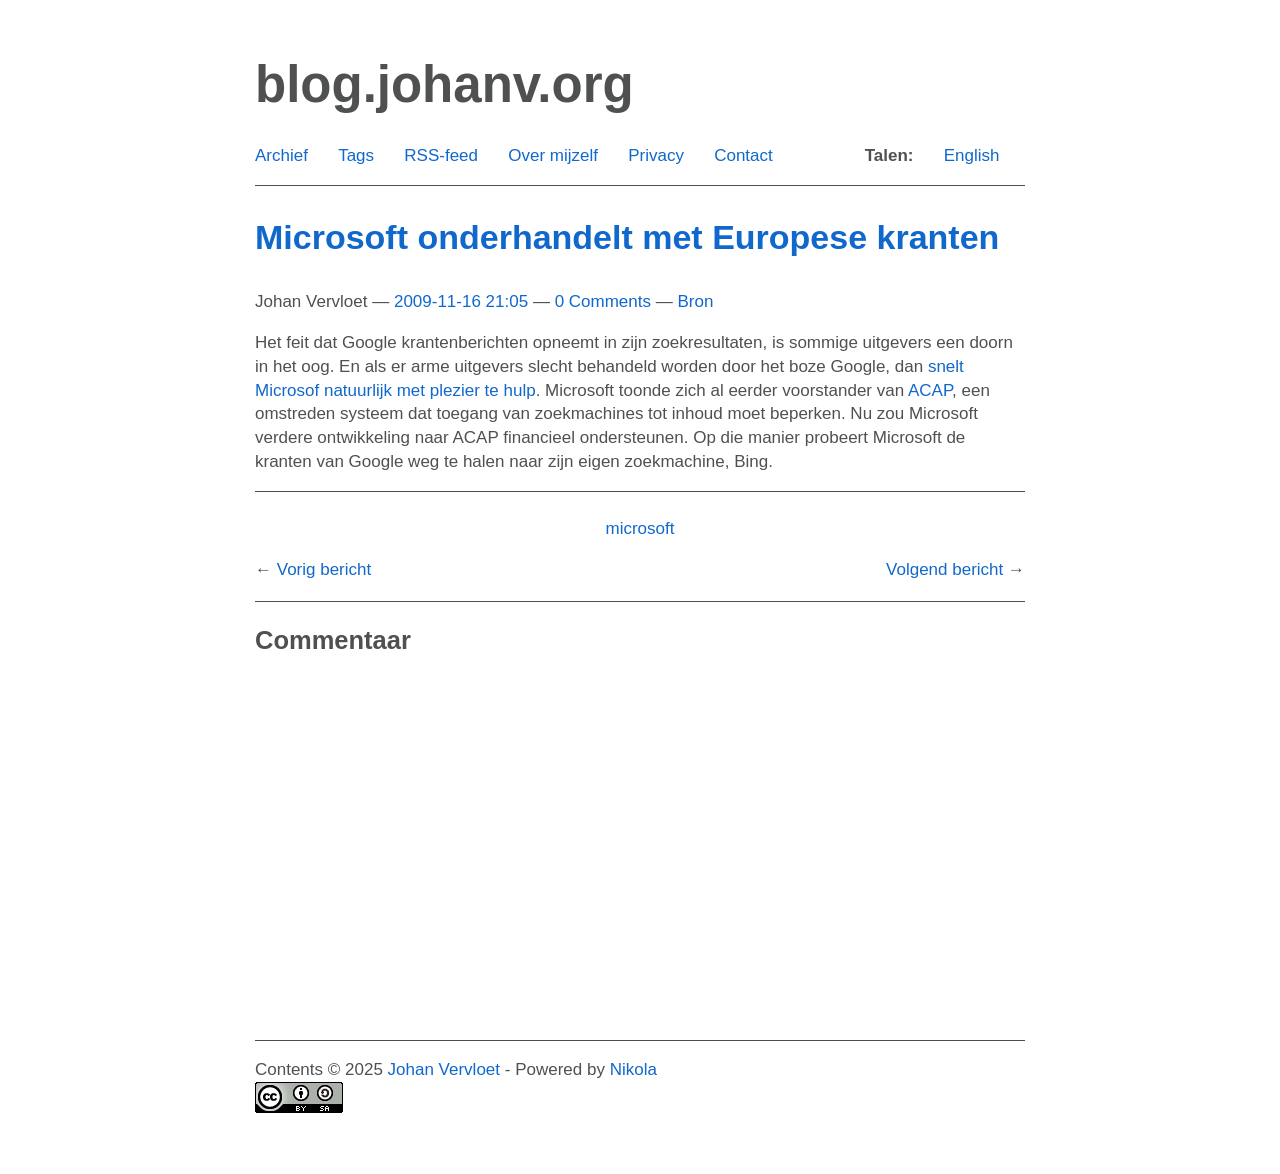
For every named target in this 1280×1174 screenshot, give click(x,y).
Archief (281, 155)
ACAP (930, 390)
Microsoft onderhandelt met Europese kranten (627, 237)
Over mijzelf (553, 155)
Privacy (656, 155)
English (972, 155)
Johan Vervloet (444, 1069)
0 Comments (603, 301)
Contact (743, 155)
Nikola (633, 1069)
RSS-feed (441, 155)
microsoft (640, 528)
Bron (695, 301)
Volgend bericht (944, 569)
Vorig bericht (324, 569)
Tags (356, 155)
